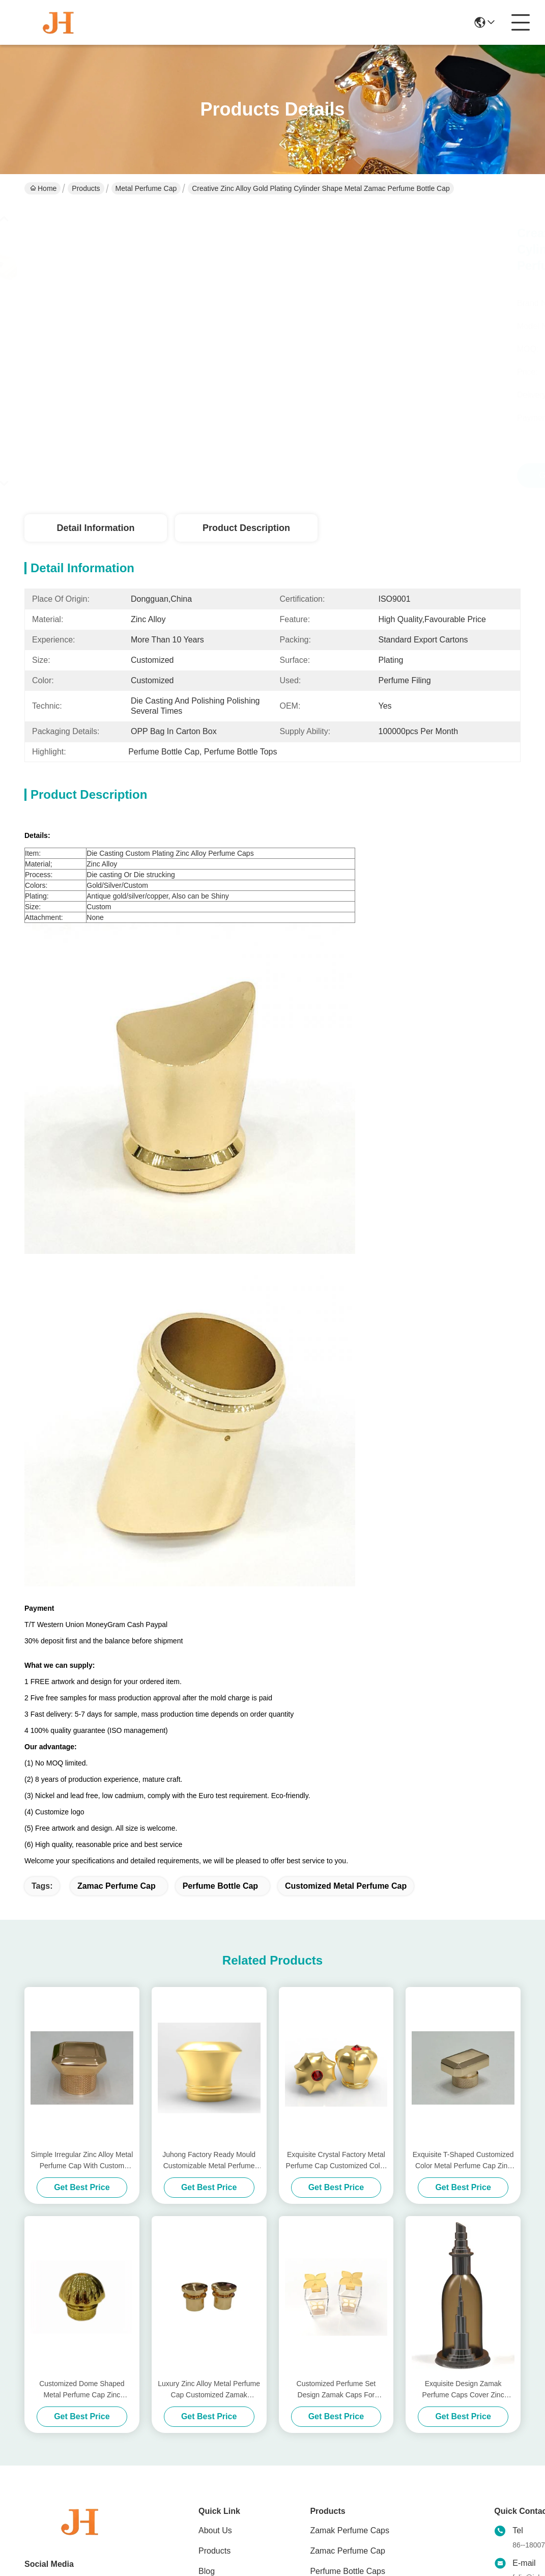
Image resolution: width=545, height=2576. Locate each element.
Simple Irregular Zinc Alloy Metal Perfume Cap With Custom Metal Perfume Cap (82, 2160)
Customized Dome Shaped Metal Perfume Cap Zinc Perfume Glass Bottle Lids (81, 2389)
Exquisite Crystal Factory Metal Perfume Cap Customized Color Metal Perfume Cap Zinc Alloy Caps (336, 2160)
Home (43, 188)
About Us (215, 2530)
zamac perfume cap (116, 1886)
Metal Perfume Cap (146, 188)
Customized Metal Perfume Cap (346, 1886)
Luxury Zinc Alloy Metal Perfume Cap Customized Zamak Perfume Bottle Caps (209, 2389)
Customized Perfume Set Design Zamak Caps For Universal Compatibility (336, 2389)
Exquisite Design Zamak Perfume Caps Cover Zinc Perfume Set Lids (463, 2389)
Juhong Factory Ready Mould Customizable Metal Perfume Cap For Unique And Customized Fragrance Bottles (208, 2160)
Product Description (246, 528)
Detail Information (95, 528)
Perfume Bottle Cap (220, 1886)
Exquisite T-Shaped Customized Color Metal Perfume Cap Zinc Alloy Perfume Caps (463, 2160)
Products (86, 188)
